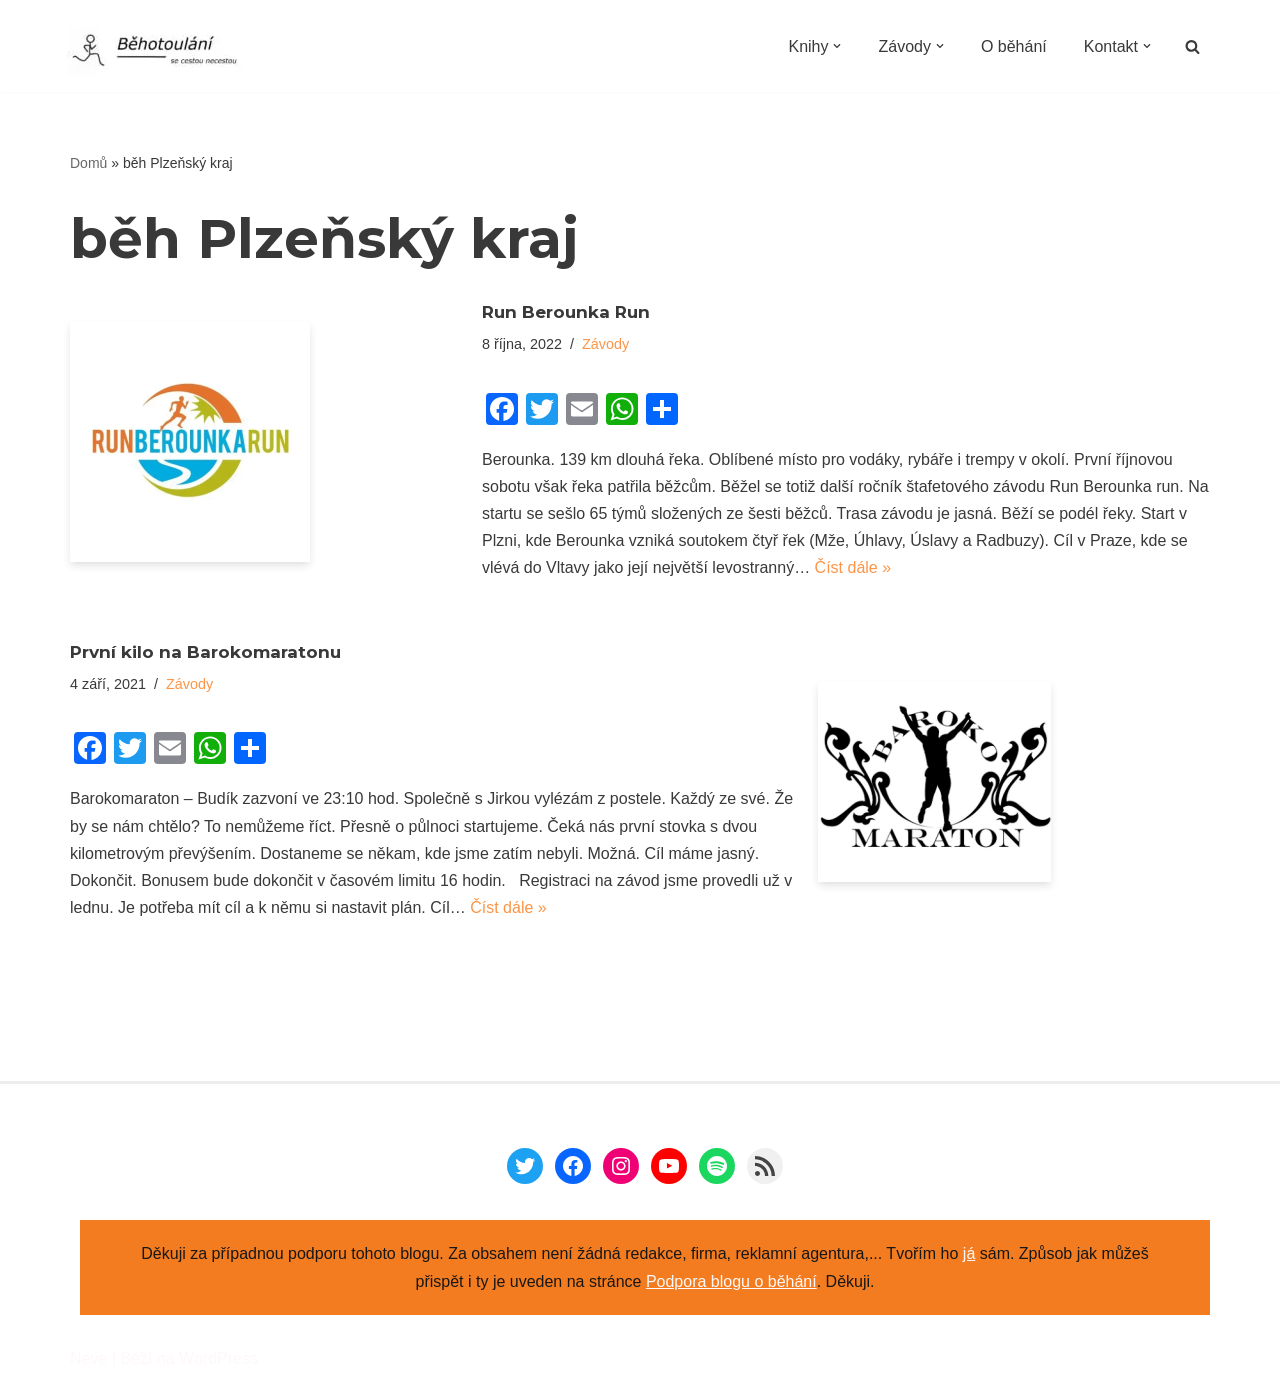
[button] (837, 46)
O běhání (1014, 46)
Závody (605, 344)
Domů (88, 163)
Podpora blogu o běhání (731, 1281)
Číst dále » (853, 567)
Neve (88, 1358)
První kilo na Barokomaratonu (205, 652)
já (969, 1253)
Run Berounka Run (566, 312)
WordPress (218, 1358)
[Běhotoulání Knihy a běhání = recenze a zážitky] (167, 52)
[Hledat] (1192, 46)
